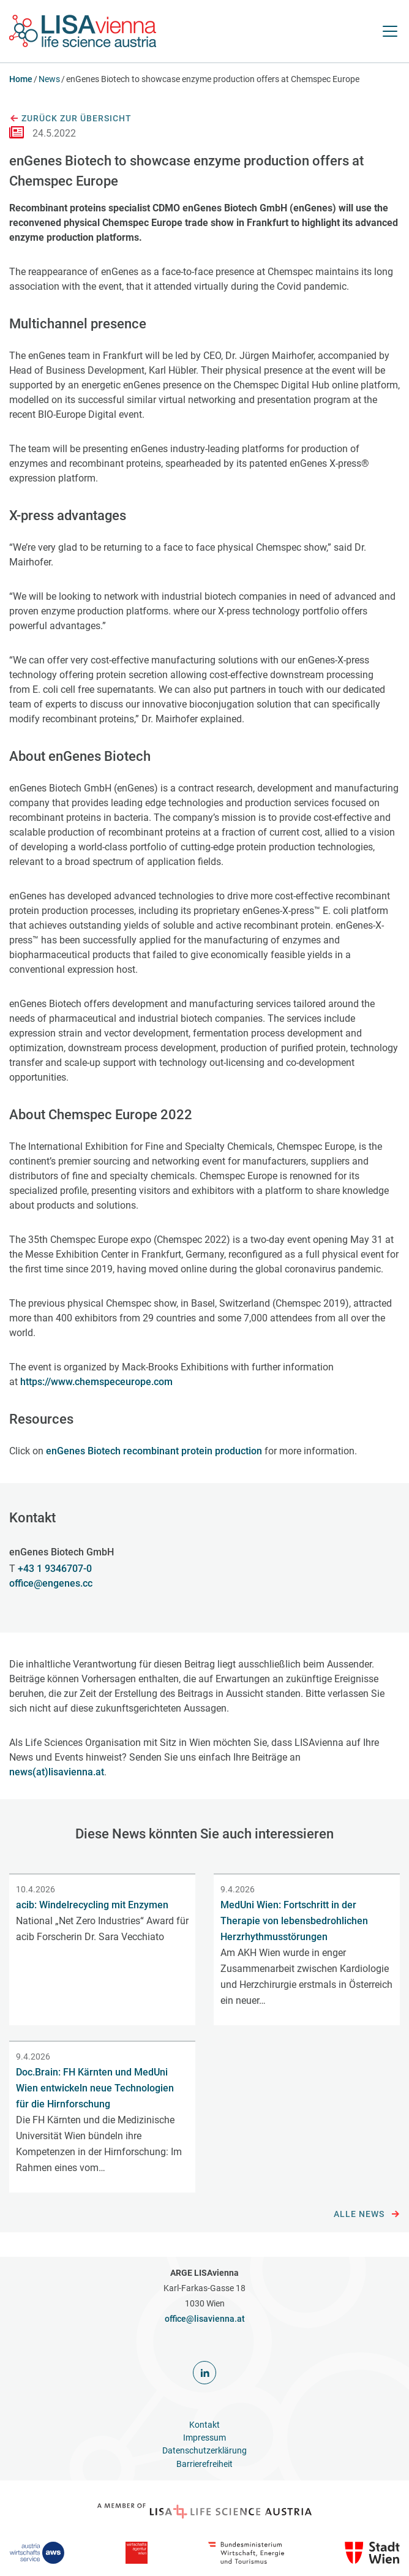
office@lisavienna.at (205, 2319)
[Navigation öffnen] (390, 31)
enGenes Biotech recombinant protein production (154, 1451)
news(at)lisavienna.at (56, 1772)
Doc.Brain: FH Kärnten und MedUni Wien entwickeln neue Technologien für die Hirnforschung (95, 2088)
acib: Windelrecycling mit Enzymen (92, 1905)
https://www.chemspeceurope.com (96, 1382)
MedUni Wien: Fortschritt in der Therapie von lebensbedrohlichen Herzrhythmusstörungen (294, 1921)
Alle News (367, 2214)
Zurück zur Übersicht (70, 118)
